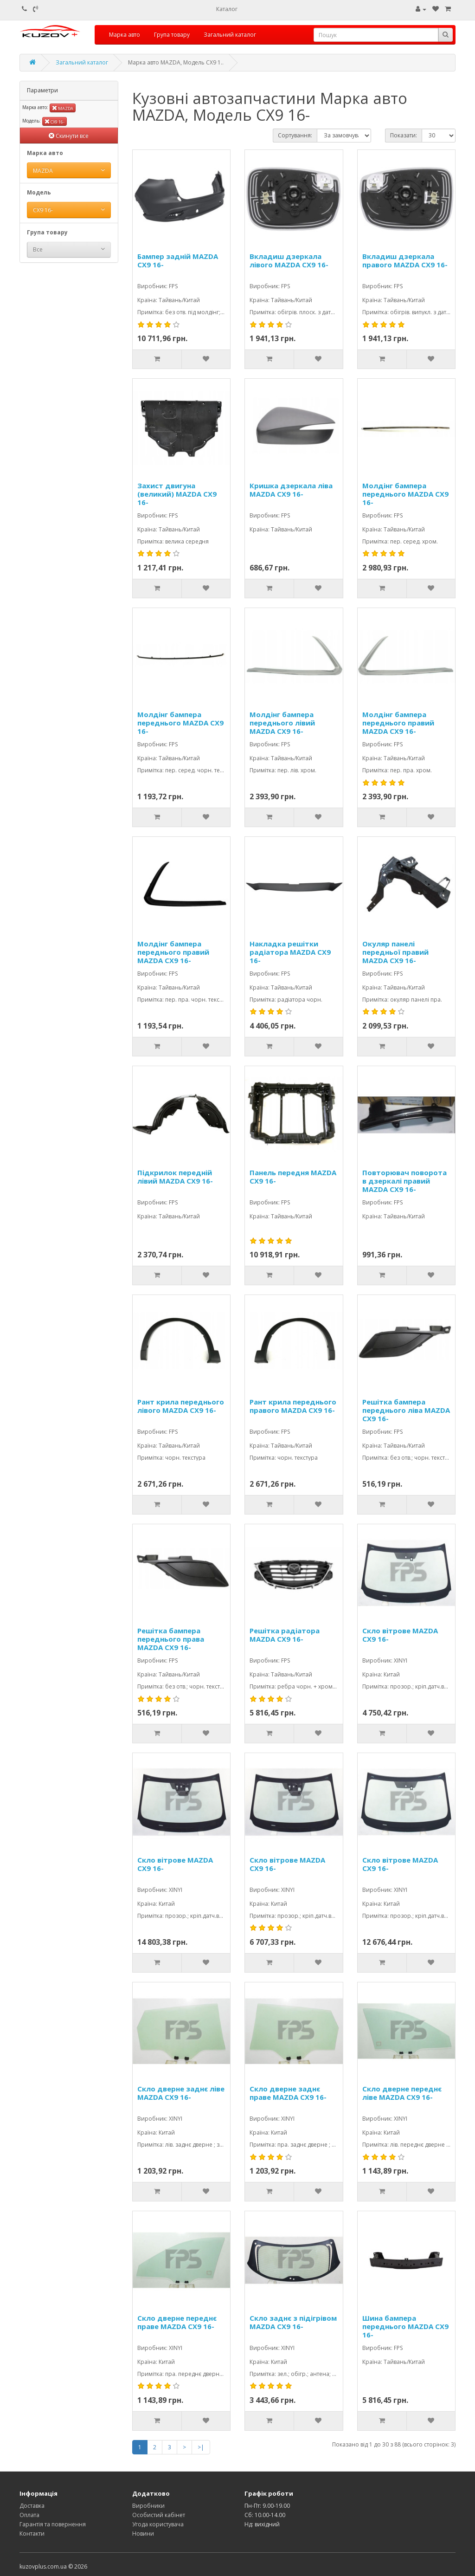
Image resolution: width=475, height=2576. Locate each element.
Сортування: (295, 135)
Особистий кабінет (158, 2515)
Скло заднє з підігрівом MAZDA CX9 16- (293, 2322)
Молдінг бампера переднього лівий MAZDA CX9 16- (282, 722)
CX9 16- (54, 121)
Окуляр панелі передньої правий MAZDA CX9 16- (395, 951)
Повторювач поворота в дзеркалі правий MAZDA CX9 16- (404, 1180)
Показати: (403, 135)
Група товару (172, 35)
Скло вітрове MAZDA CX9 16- (400, 1635)
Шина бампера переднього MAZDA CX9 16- (405, 2326)
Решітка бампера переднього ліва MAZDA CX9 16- (406, 1410)
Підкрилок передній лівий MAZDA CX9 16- (175, 1176)
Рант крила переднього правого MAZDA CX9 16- (293, 1406)
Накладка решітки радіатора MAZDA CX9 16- (290, 951)
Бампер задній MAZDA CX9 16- (177, 260)
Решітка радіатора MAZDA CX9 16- (285, 1635)
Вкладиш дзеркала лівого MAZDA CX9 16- (289, 260)
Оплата (29, 2515)
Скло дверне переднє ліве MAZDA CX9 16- (402, 2093)
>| (201, 2447)
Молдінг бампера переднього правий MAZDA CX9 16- (398, 722)
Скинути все (69, 136)
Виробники (148, 2506)
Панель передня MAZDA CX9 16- (293, 1176)
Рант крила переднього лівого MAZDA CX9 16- (180, 1406)
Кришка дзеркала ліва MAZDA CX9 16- (291, 489)
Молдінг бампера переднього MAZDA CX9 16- (405, 493)
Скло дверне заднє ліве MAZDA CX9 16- (181, 2093)
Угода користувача (158, 2524)
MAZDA (62, 107)
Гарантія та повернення (52, 2524)
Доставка (32, 2506)
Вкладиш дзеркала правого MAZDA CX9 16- (405, 260)
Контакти (32, 2533)
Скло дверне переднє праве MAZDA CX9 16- (177, 2322)
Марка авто (124, 35)
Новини (143, 2533)
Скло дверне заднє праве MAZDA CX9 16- (288, 2093)
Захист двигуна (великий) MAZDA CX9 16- (177, 493)
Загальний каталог (230, 35)
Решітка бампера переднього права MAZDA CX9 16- (170, 1638)
